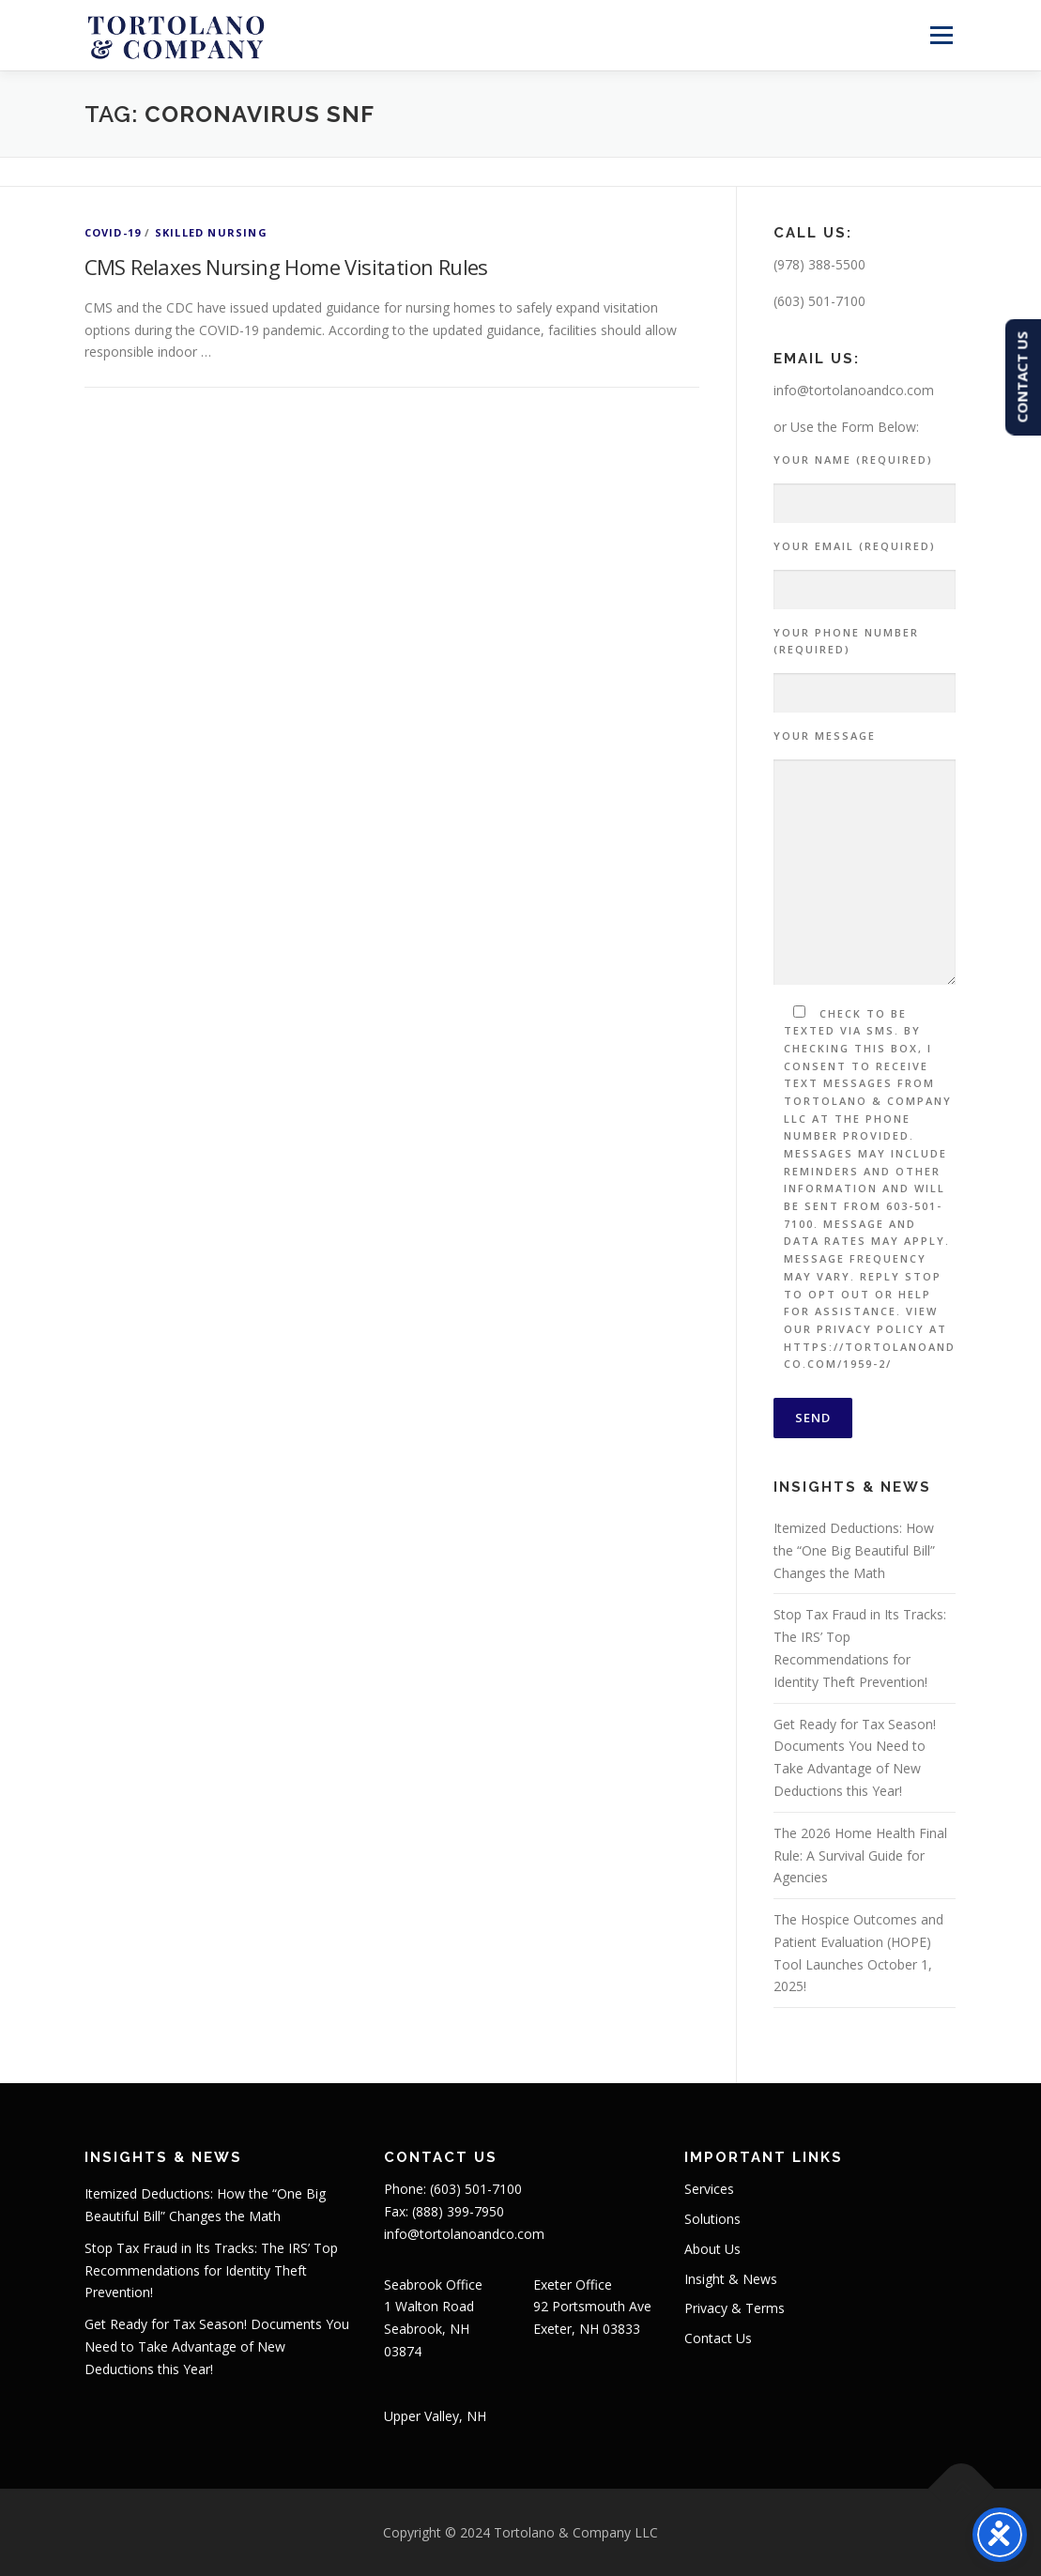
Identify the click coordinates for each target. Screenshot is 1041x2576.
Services (709, 2189)
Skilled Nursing (211, 232)
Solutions (712, 2219)
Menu (941, 35)
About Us (712, 2249)
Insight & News (730, 2279)
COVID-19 (113, 232)
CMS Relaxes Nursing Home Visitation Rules (286, 267)
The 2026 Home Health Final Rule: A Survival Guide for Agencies (860, 1855)
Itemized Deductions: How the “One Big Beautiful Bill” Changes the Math (854, 1550)
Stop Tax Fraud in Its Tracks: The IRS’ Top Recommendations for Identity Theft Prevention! (211, 2270)
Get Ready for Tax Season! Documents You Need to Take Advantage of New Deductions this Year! (216, 2346)
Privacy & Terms (734, 2308)
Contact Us (718, 2338)
